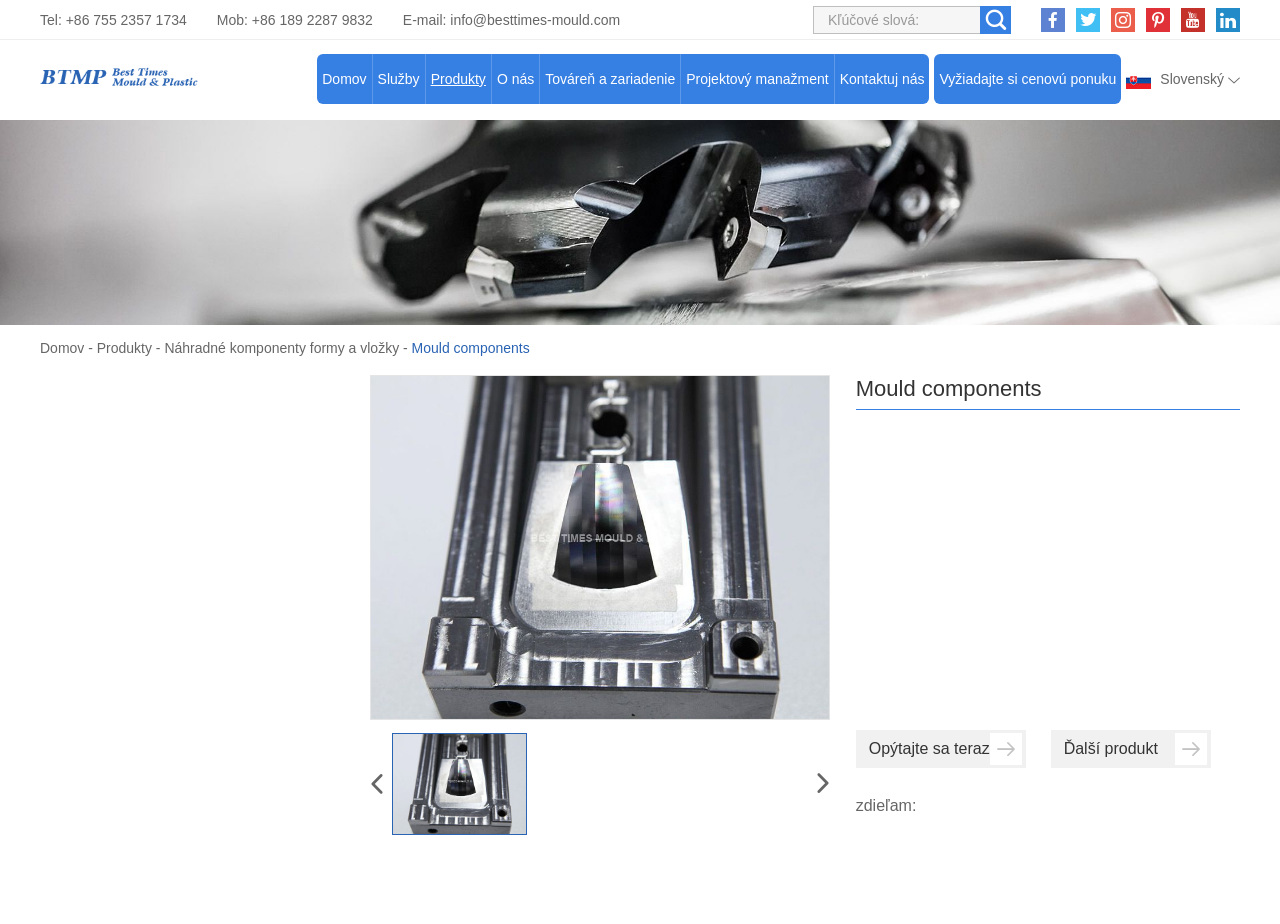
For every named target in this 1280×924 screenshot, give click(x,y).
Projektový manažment (757, 79)
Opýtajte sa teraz (945, 748)
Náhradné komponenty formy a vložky (282, 348)
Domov (344, 79)
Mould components (471, 348)
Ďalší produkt (1135, 748)
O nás (515, 79)
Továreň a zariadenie (610, 79)
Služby (399, 79)
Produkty (458, 79)
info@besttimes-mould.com (535, 20)
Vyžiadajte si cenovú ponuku (1027, 79)
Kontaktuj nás (882, 79)
